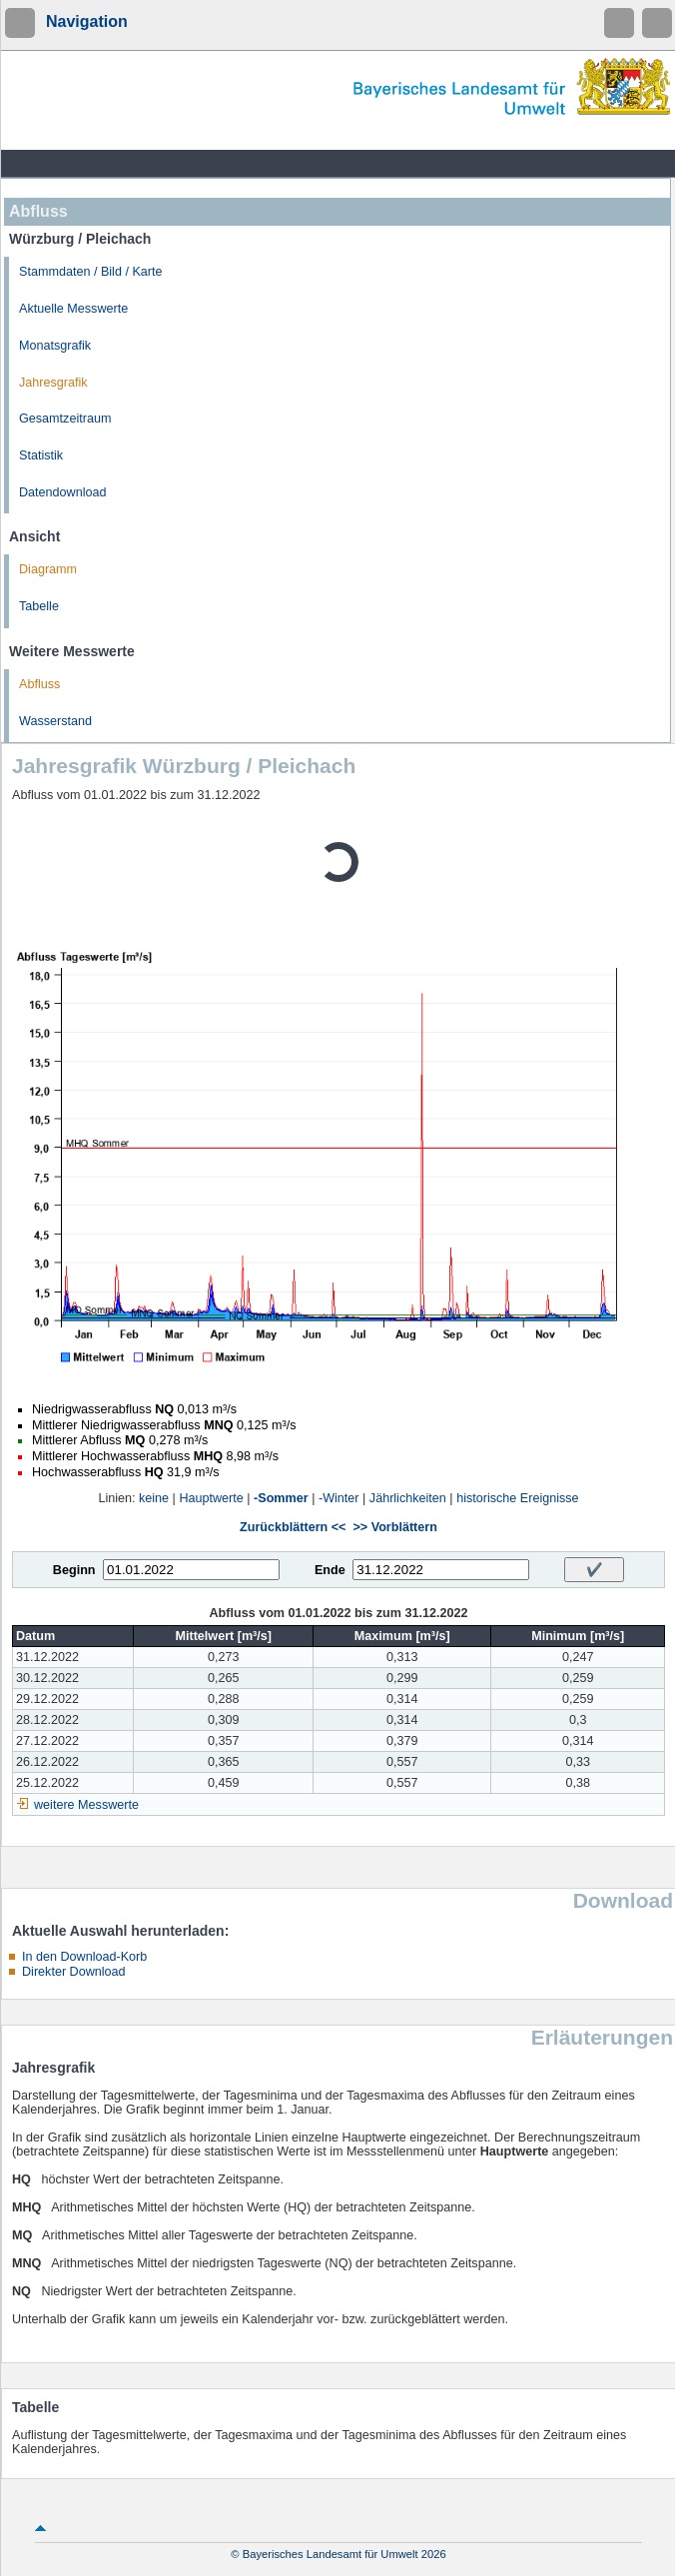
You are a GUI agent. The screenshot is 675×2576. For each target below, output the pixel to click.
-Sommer (281, 1498)
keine (154, 1498)
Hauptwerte (211, 1498)
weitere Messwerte (86, 1805)
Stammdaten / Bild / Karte (91, 272)
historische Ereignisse (517, 1498)
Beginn (74, 1570)
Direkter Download (74, 1972)
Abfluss (39, 684)
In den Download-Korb (84, 1957)
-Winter (339, 1498)
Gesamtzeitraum (65, 419)
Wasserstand (55, 721)
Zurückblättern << (292, 1527)
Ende (330, 1570)
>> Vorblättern (394, 1527)
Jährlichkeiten (407, 1498)
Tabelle (39, 606)
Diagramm (48, 569)
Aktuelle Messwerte (73, 309)
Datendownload (63, 492)
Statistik (41, 455)
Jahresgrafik (53, 383)
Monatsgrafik (55, 346)
